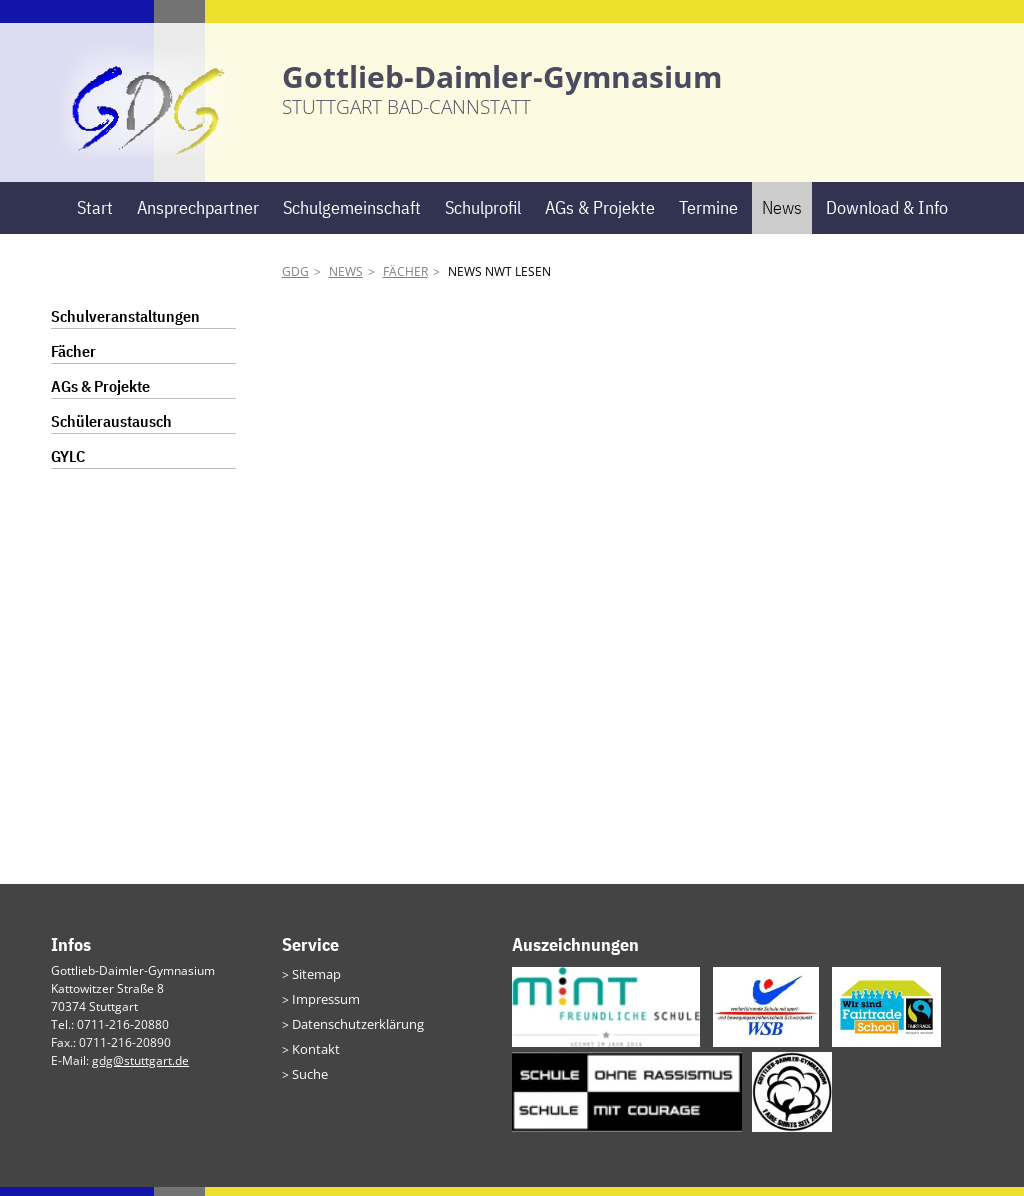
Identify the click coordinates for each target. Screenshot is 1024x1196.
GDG (295, 281)
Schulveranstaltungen (125, 326)
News (782, 216)
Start (95, 216)
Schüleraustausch (111, 431)
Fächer (405, 281)
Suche (309, 1078)
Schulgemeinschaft (352, 216)
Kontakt (313, 1054)
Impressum (323, 1006)
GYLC (68, 466)
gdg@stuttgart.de (140, 1069)
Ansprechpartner (198, 216)
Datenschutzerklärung (354, 1030)
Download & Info (887, 216)
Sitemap (315, 982)
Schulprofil (483, 216)
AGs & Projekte (600, 216)
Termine (708, 216)
